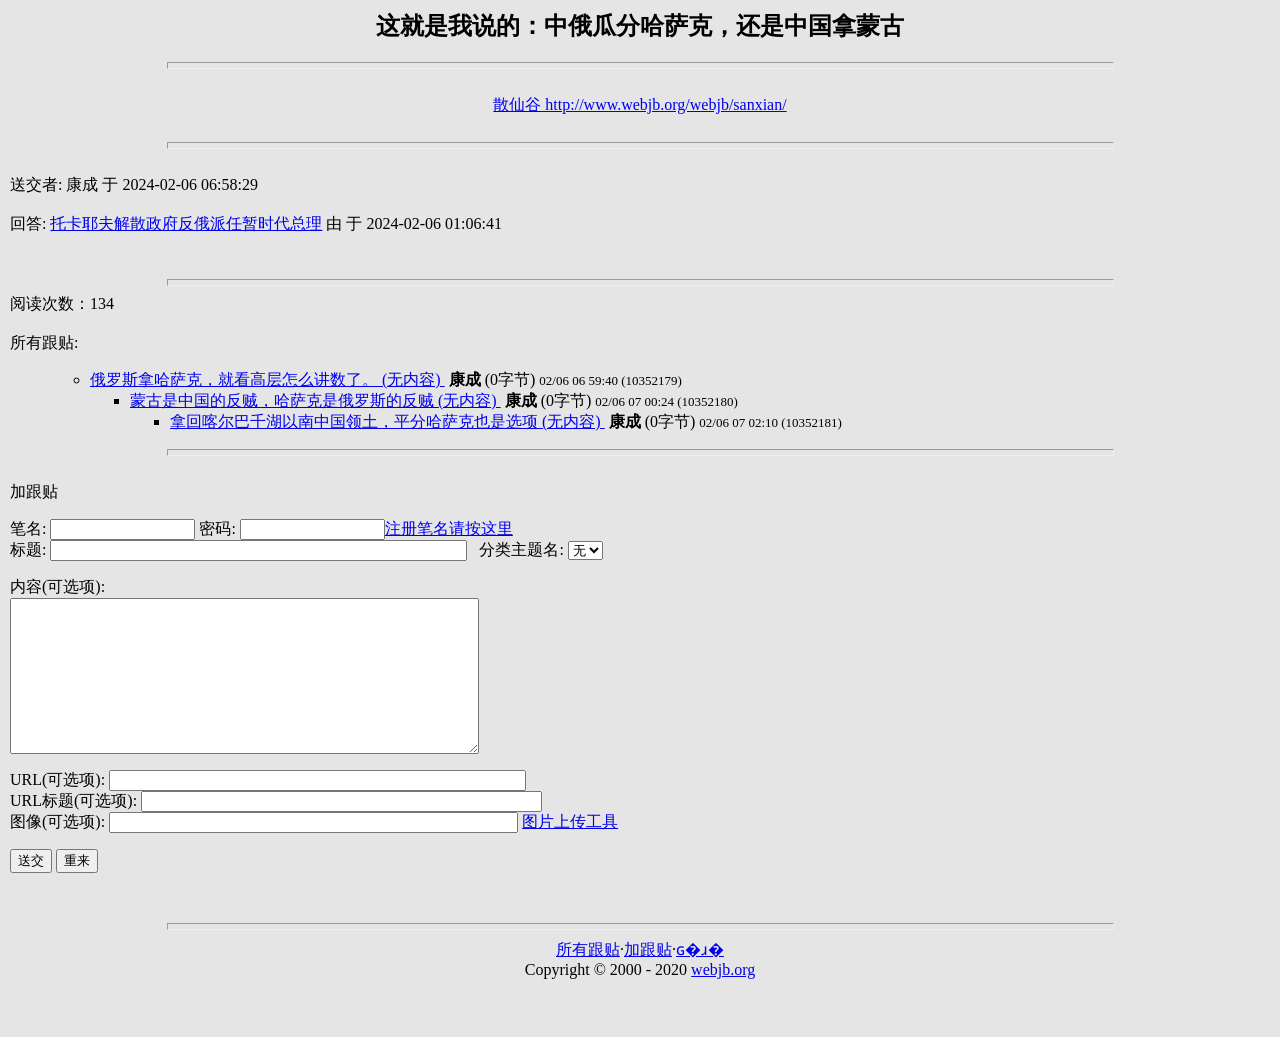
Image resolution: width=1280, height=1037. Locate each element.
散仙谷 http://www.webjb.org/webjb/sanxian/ (639, 104)
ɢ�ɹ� (700, 979)
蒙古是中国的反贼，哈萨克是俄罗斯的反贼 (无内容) (315, 400)
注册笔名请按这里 (449, 528)
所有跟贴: (44, 342)
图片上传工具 (570, 851)
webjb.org (723, 999)
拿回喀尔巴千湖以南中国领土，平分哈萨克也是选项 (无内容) (387, 421)
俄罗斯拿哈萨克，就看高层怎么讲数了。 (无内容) (267, 379)
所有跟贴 (588, 979)
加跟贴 (34, 491)
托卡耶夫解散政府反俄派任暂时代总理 (186, 223)
